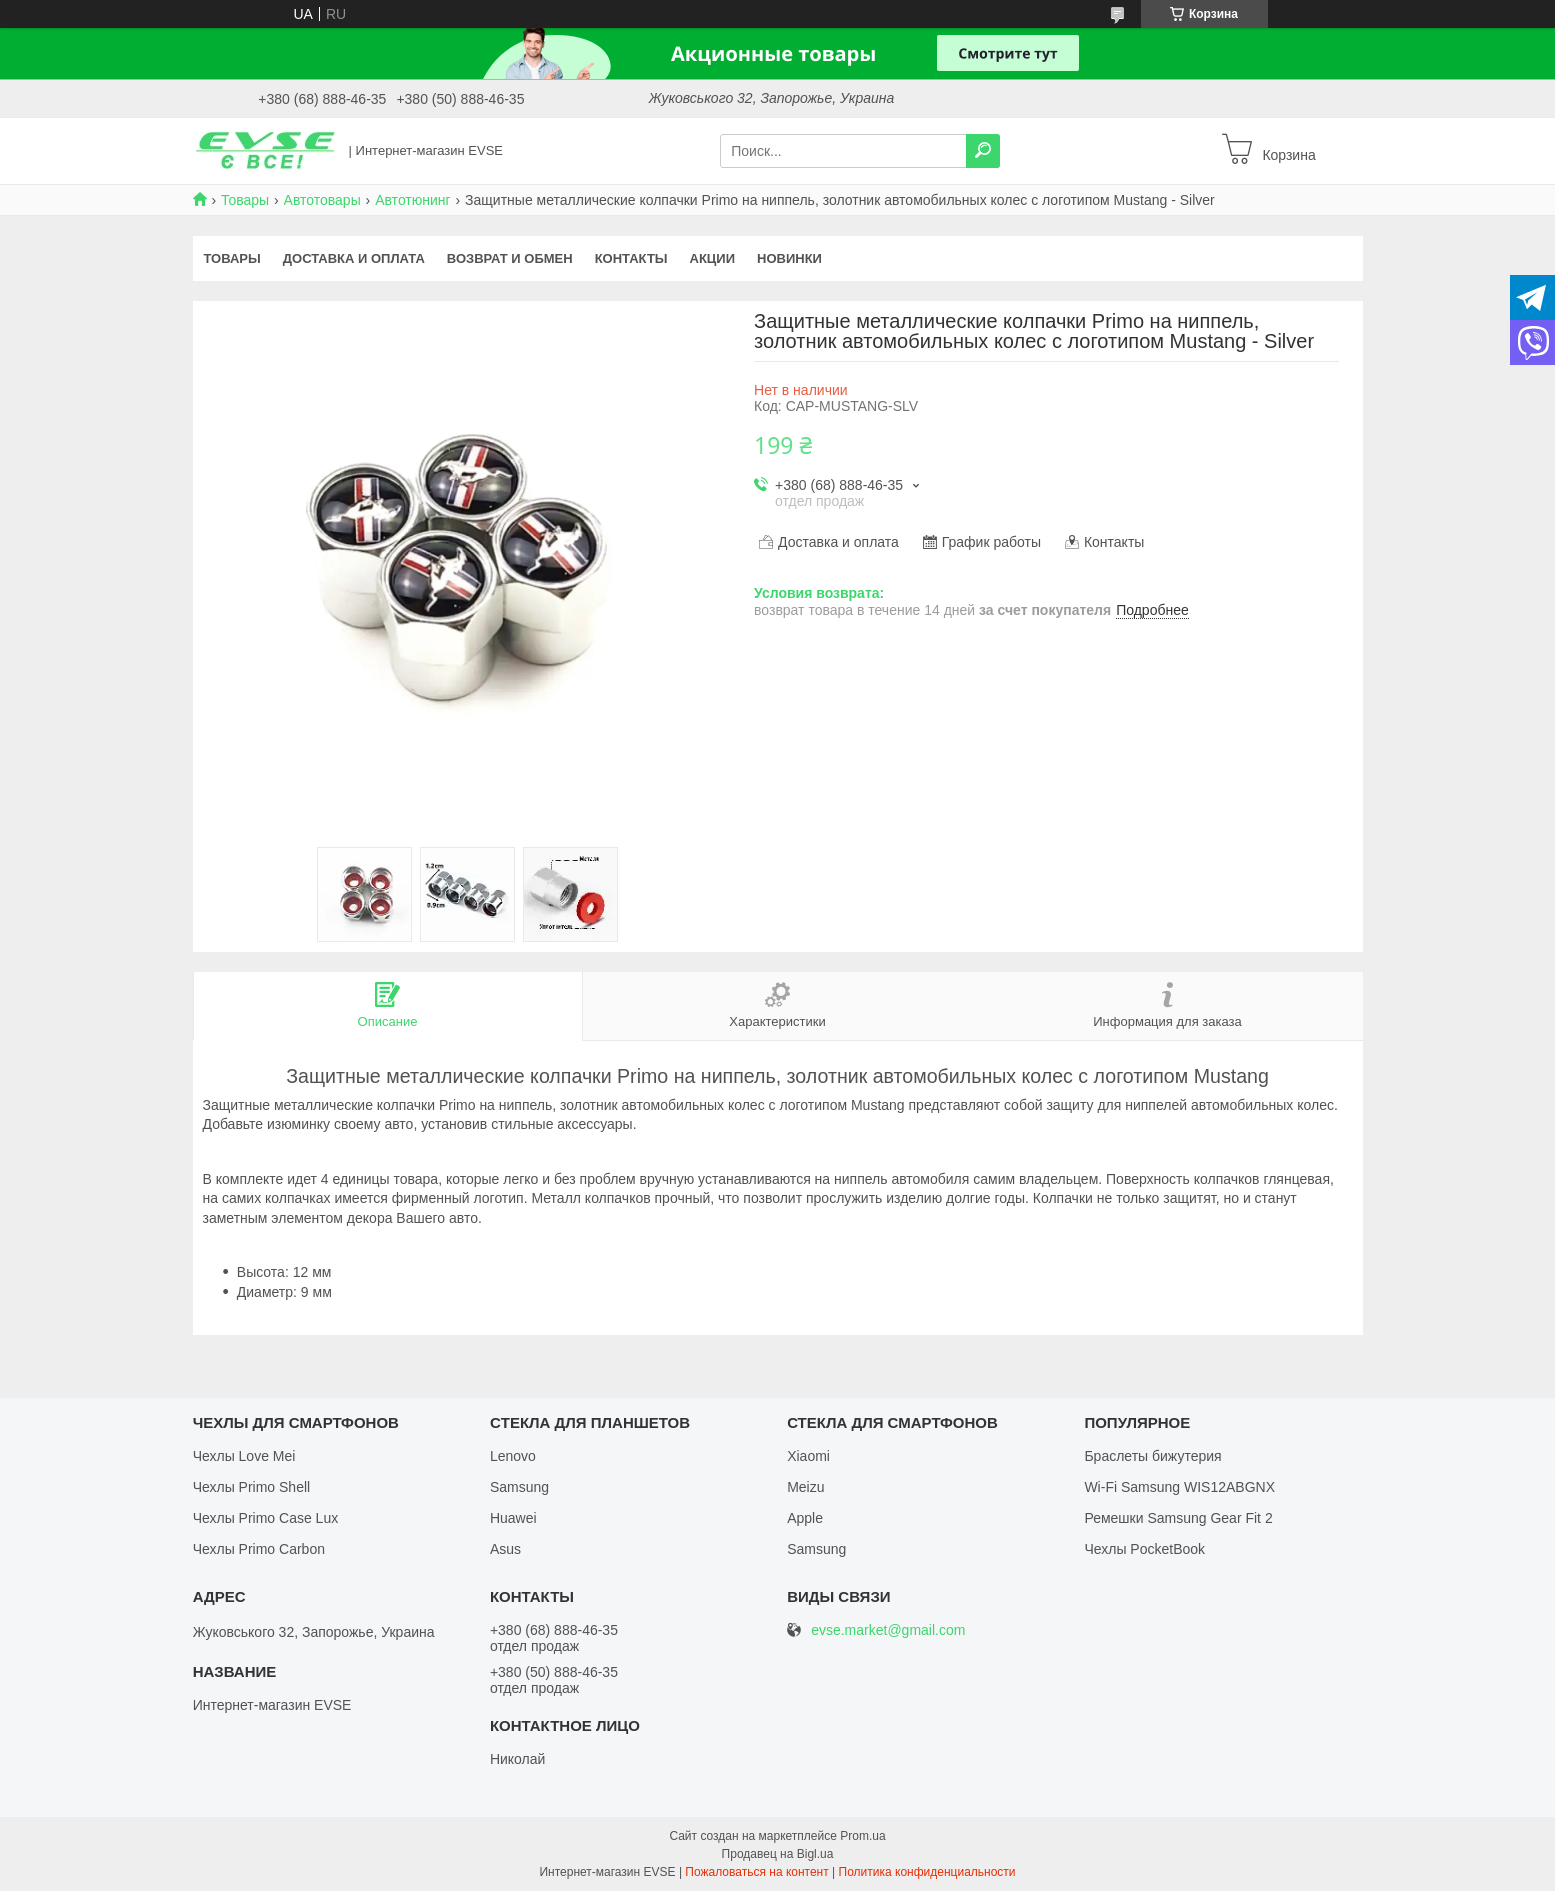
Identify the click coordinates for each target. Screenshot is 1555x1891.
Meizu (805, 1487)
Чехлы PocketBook (1144, 1549)
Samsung (519, 1487)
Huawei (513, 1518)
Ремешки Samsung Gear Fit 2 (1178, 1518)
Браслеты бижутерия (1152, 1456)
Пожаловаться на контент (756, 1872)
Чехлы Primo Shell (252, 1487)
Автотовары (322, 200)
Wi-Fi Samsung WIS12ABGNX (1179, 1487)
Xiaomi (808, 1456)
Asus (505, 1549)
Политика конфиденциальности (927, 1872)
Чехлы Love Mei (244, 1456)
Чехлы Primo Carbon (259, 1549)
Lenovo (513, 1456)
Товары (245, 200)
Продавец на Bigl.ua (778, 1854)
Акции (713, 258)
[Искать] (983, 151)
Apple (805, 1518)
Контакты (631, 258)
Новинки (789, 258)
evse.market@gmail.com (888, 1630)
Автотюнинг (413, 200)
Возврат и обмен (510, 258)
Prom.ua (862, 1836)
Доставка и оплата (354, 258)
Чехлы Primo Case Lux (266, 1518)
